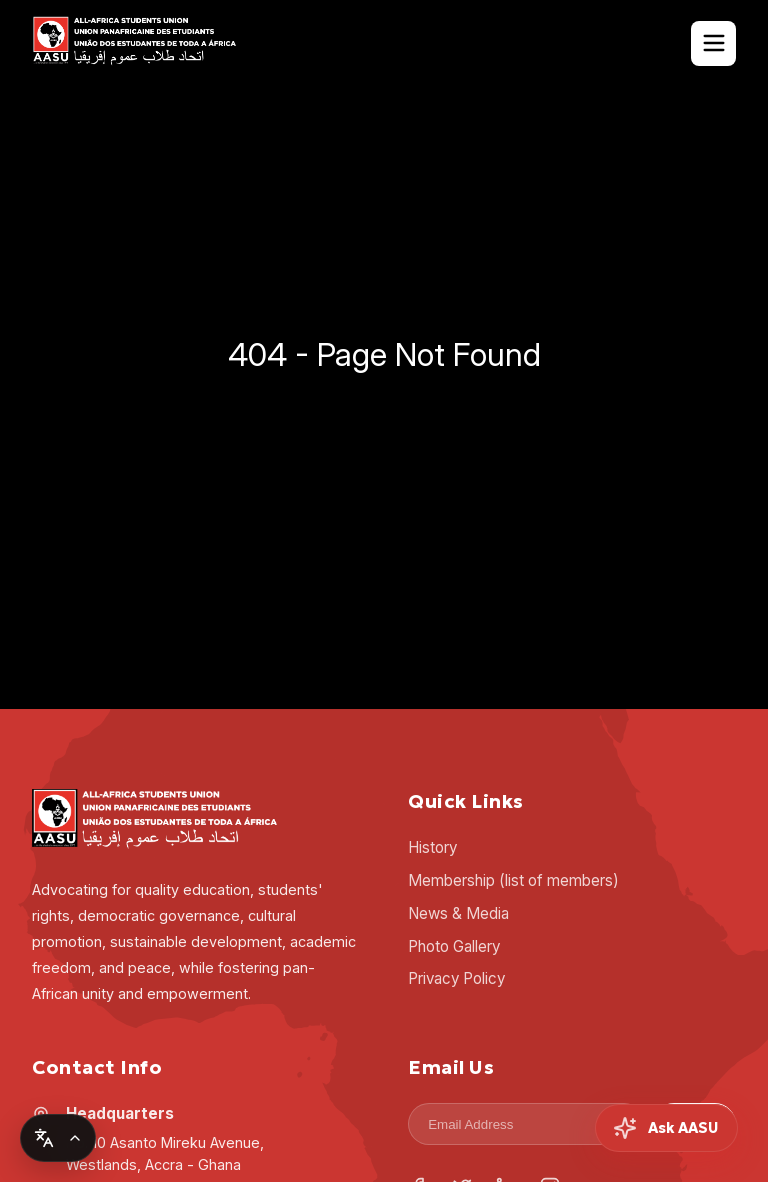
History (432, 847)
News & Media (458, 913)
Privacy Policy (456, 978)
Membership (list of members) (513, 880)
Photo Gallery (454, 946)
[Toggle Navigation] (713, 43)
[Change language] (58, 1138)
